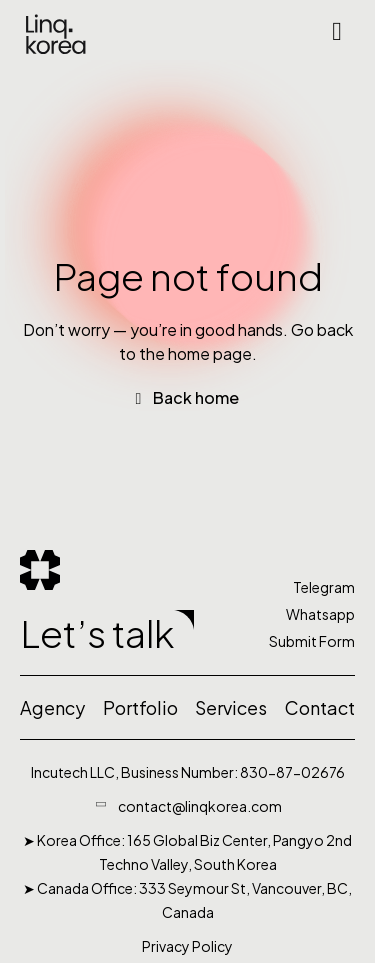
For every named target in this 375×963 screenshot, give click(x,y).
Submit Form (312, 641)
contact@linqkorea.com (200, 806)
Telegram (324, 587)
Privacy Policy (187, 946)
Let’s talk (97, 632)
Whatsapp (320, 614)
